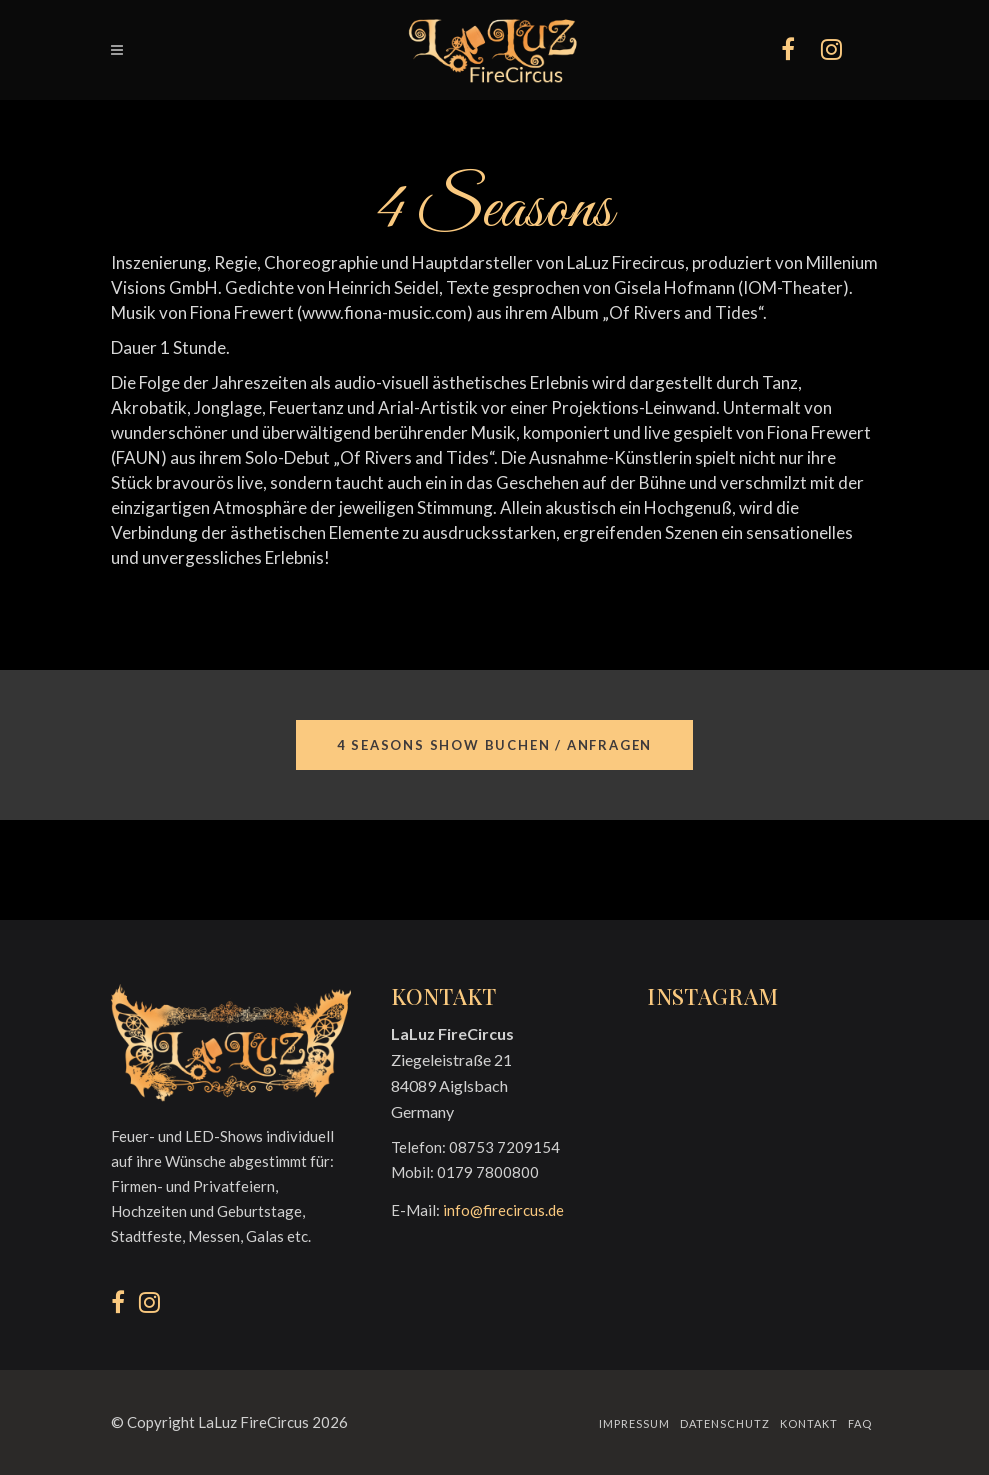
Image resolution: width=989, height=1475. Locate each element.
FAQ (860, 1423)
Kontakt (809, 1423)
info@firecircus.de (503, 1210)
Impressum (634, 1423)
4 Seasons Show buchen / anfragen (495, 745)
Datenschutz (725, 1423)
